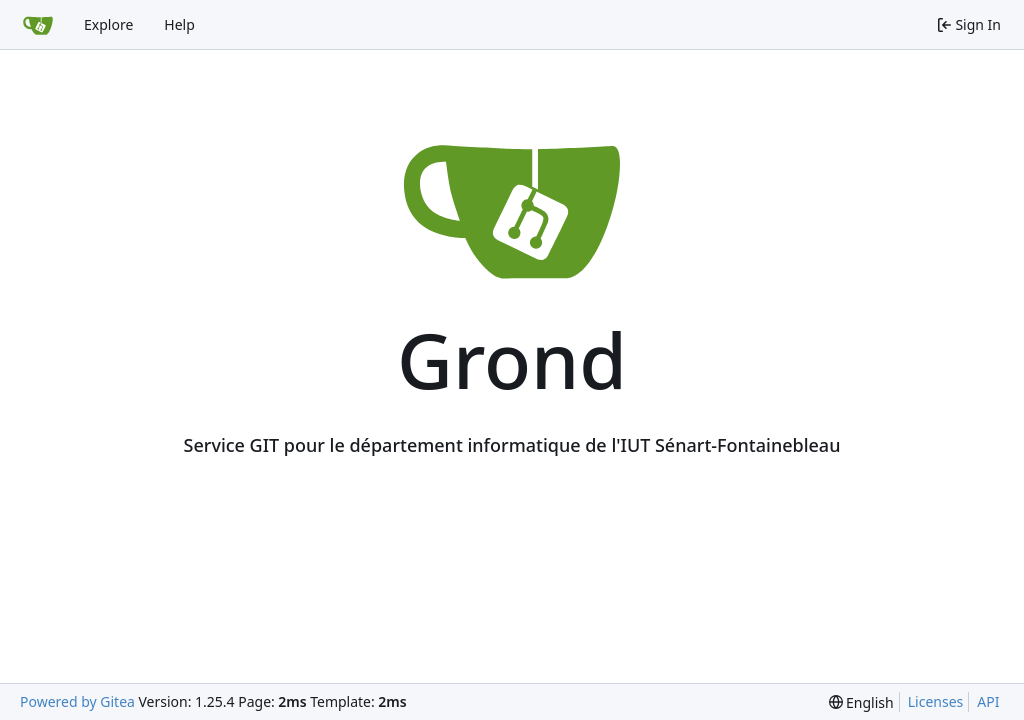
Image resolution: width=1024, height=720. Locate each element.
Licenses (936, 701)
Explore (108, 24)
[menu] (861, 702)
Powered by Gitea (77, 701)
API (988, 701)
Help (179, 24)
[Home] (38, 25)
